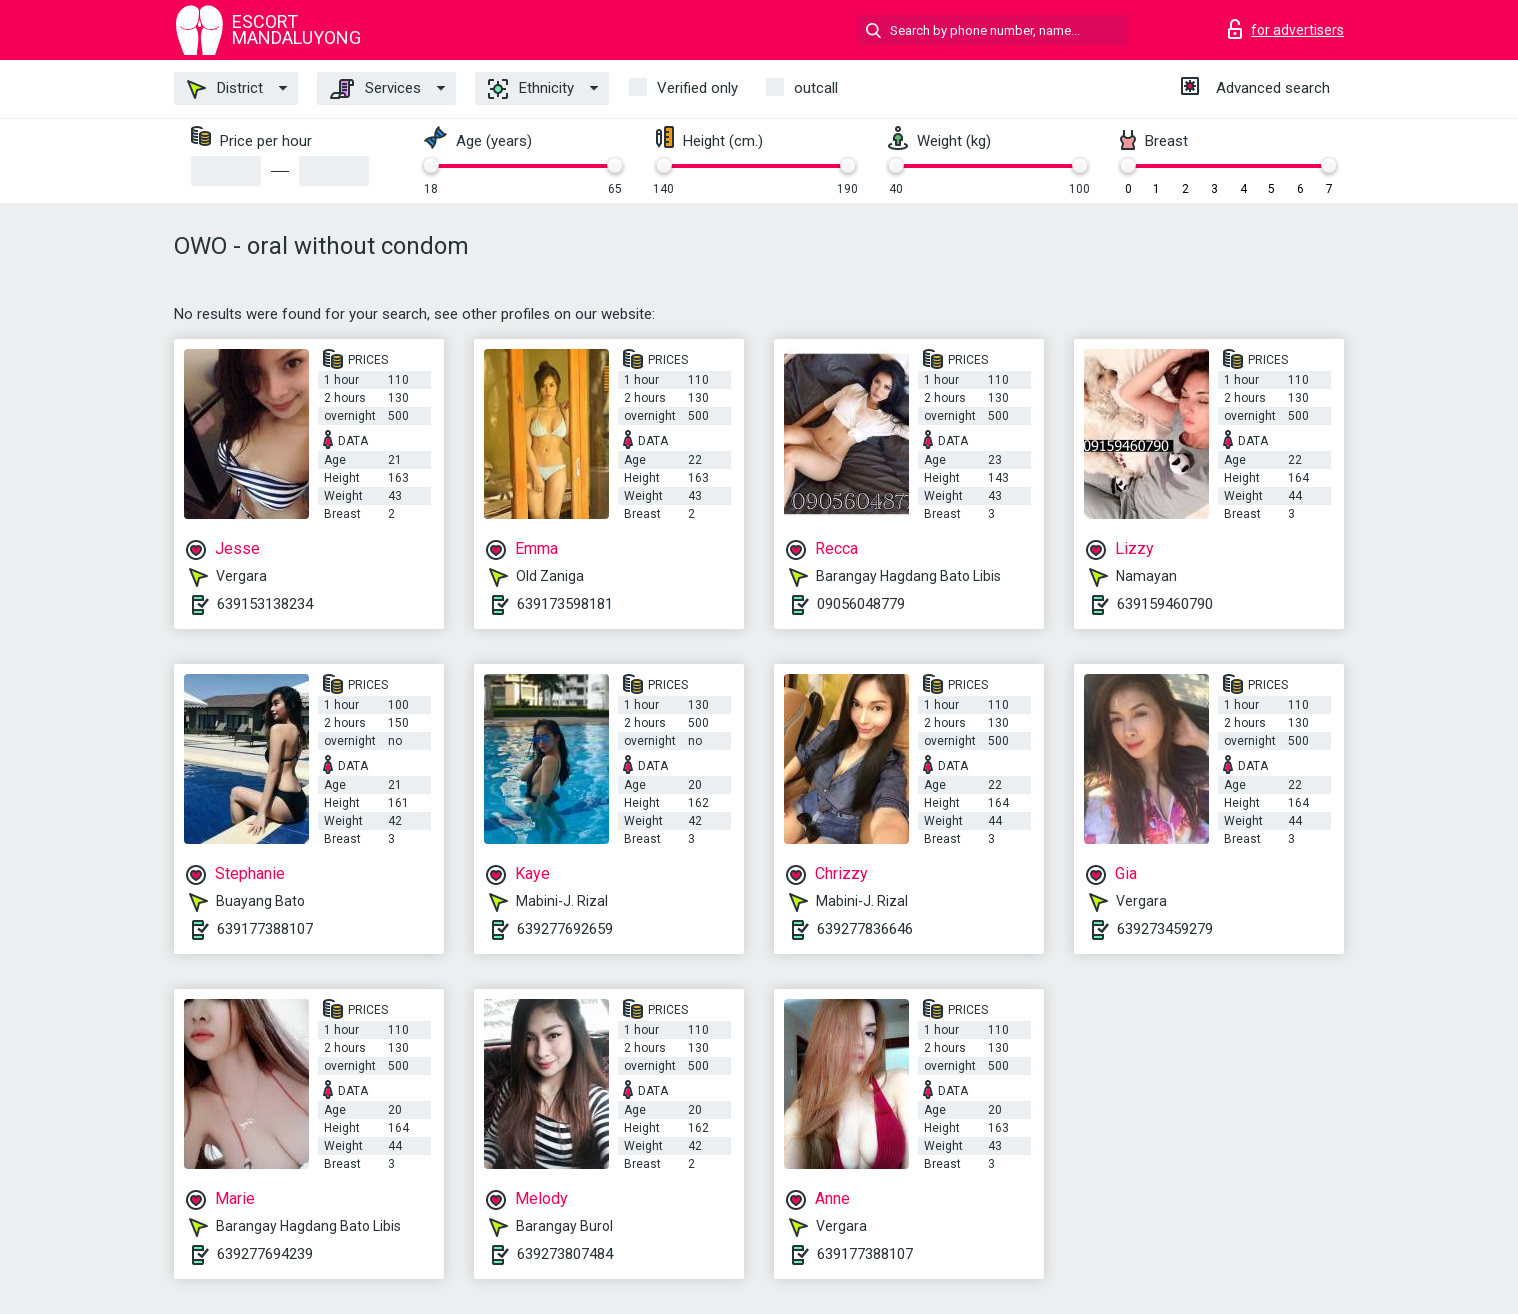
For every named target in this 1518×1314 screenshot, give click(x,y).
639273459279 (1165, 929)
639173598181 (565, 604)
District (225, 89)
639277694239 (265, 1254)
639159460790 (1165, 604)
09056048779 (861, 604)
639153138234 (265, 604)
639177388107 (265, 929)
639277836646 (865, 929)
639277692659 (565, 929)
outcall (816, 88)
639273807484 (565, 1254)
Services (375, 89)
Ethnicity (531, 89)
